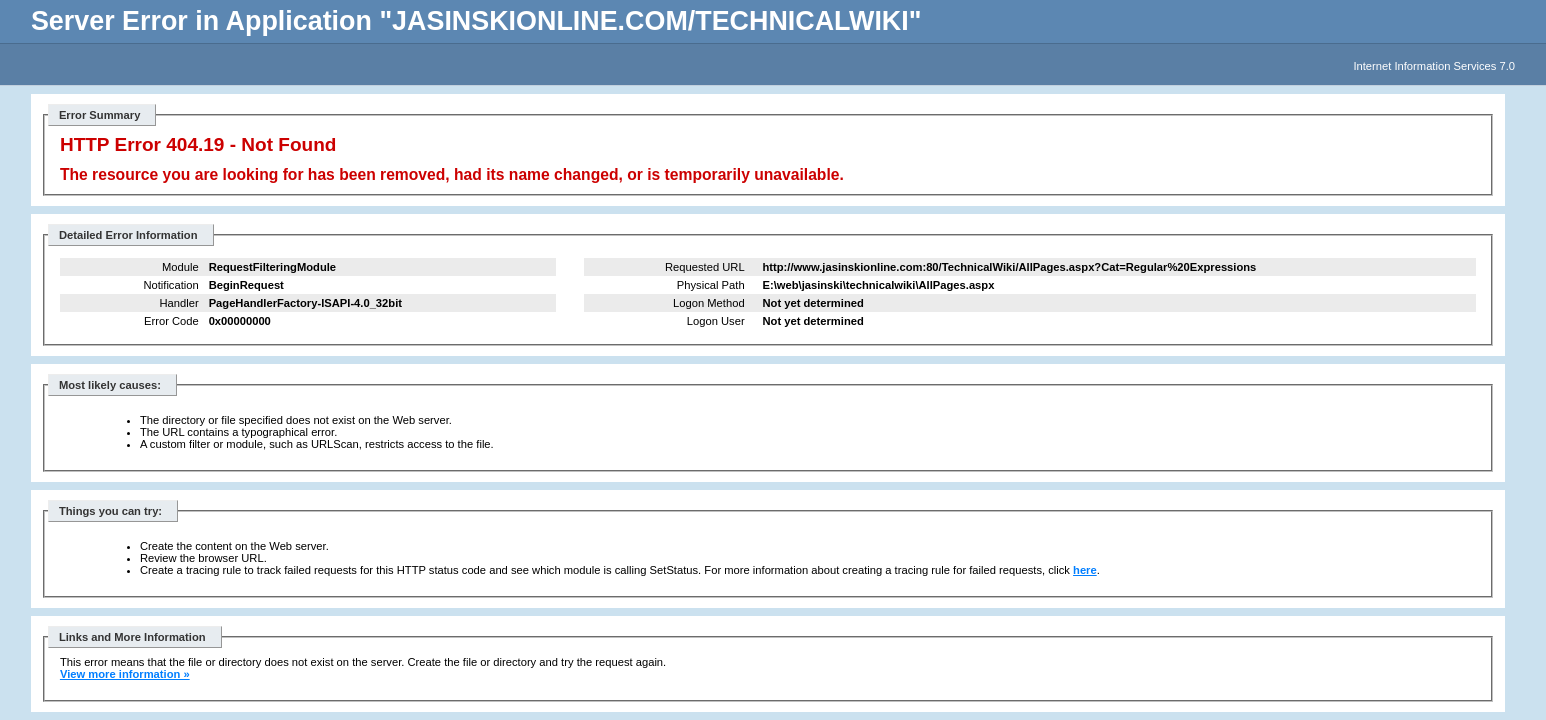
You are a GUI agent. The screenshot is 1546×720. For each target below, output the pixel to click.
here (1085, 570)
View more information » (125, 674)
